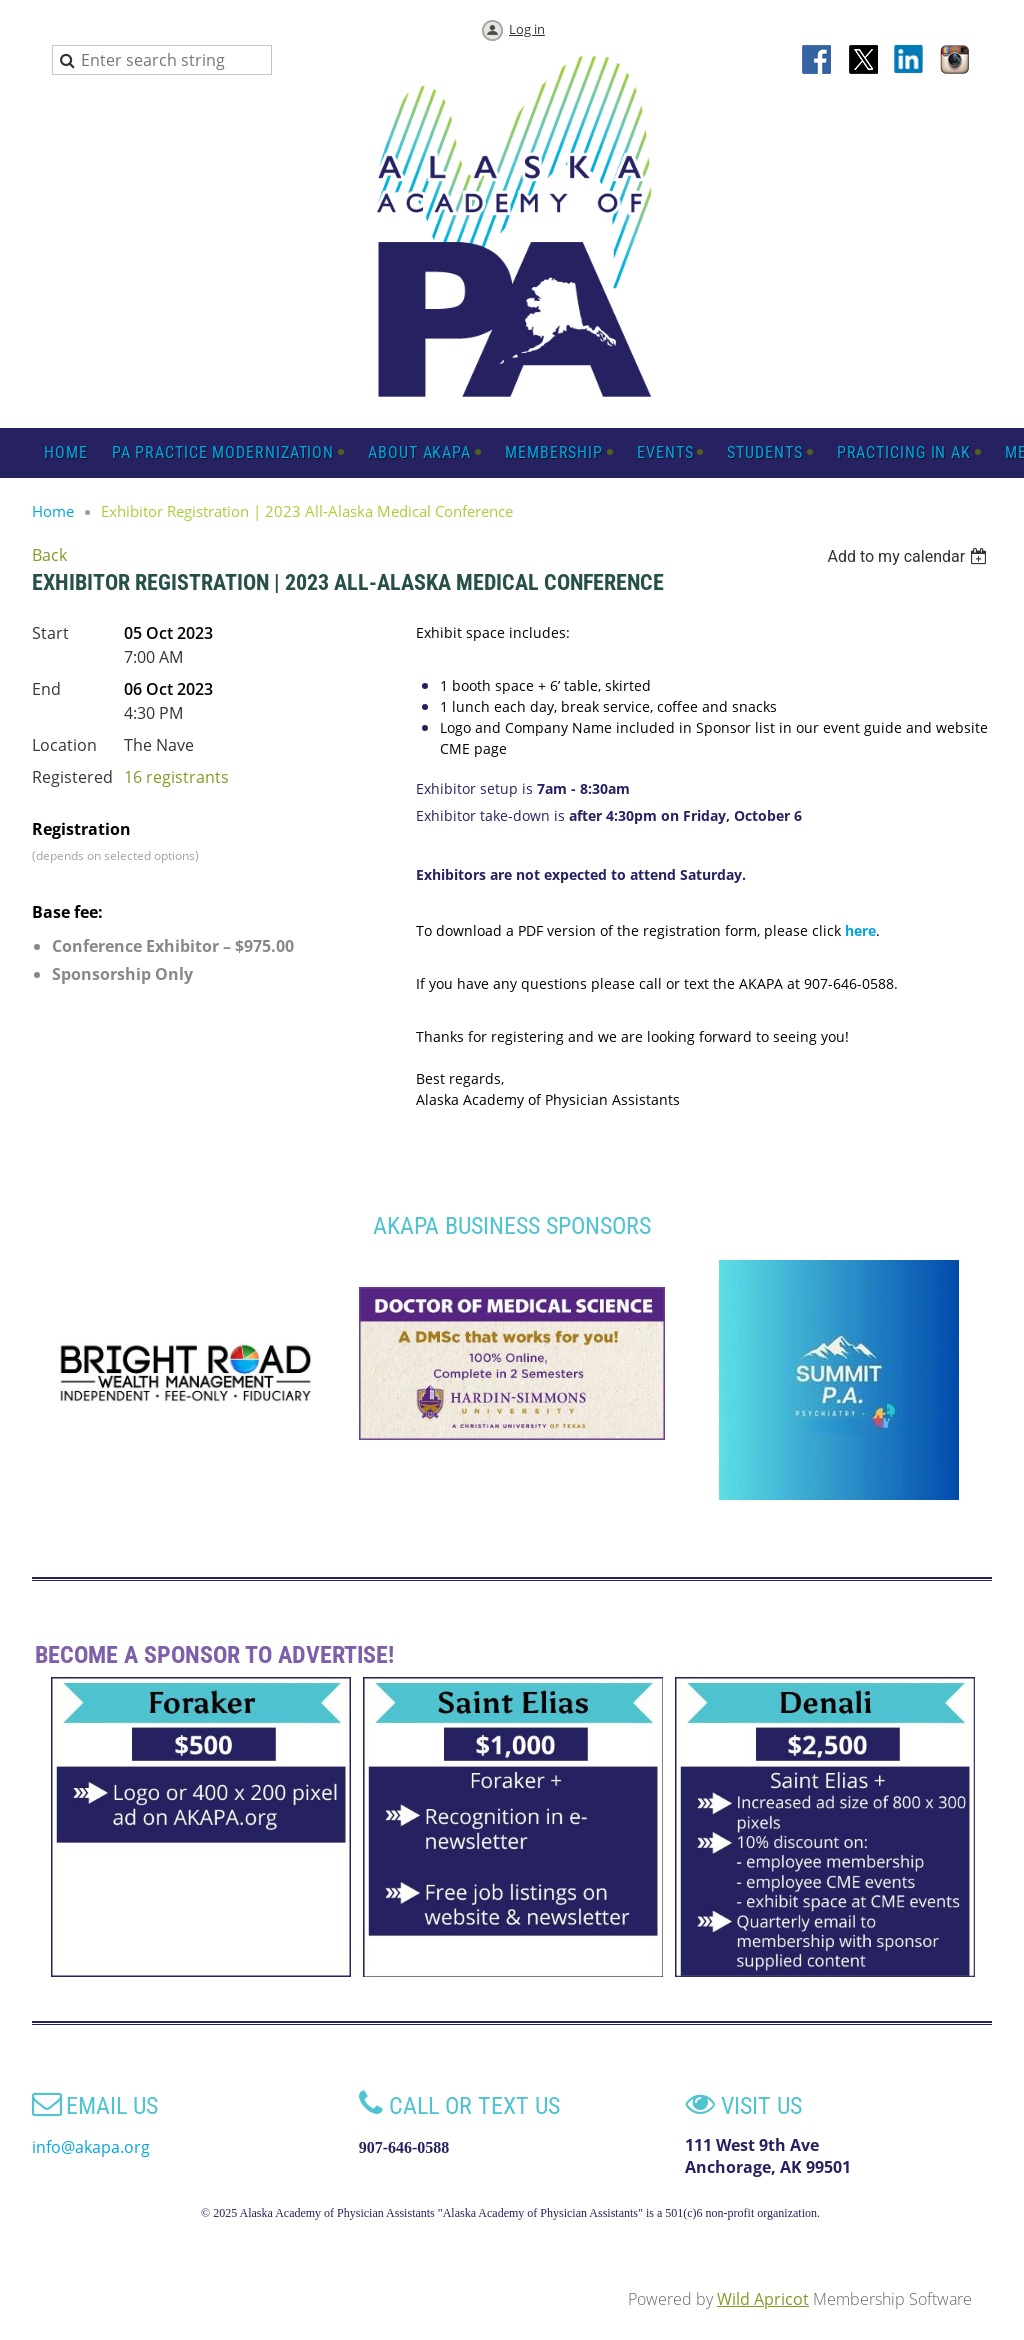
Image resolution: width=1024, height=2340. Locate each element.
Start (50, 633)
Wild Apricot (763, 2299)
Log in (527, 29)
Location (64, 745)
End (46, 689)
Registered (72, 777)
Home (53, 511)
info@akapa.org (91, 2147)
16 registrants (176, 777)
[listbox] (909, 556)
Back (49, 555)
